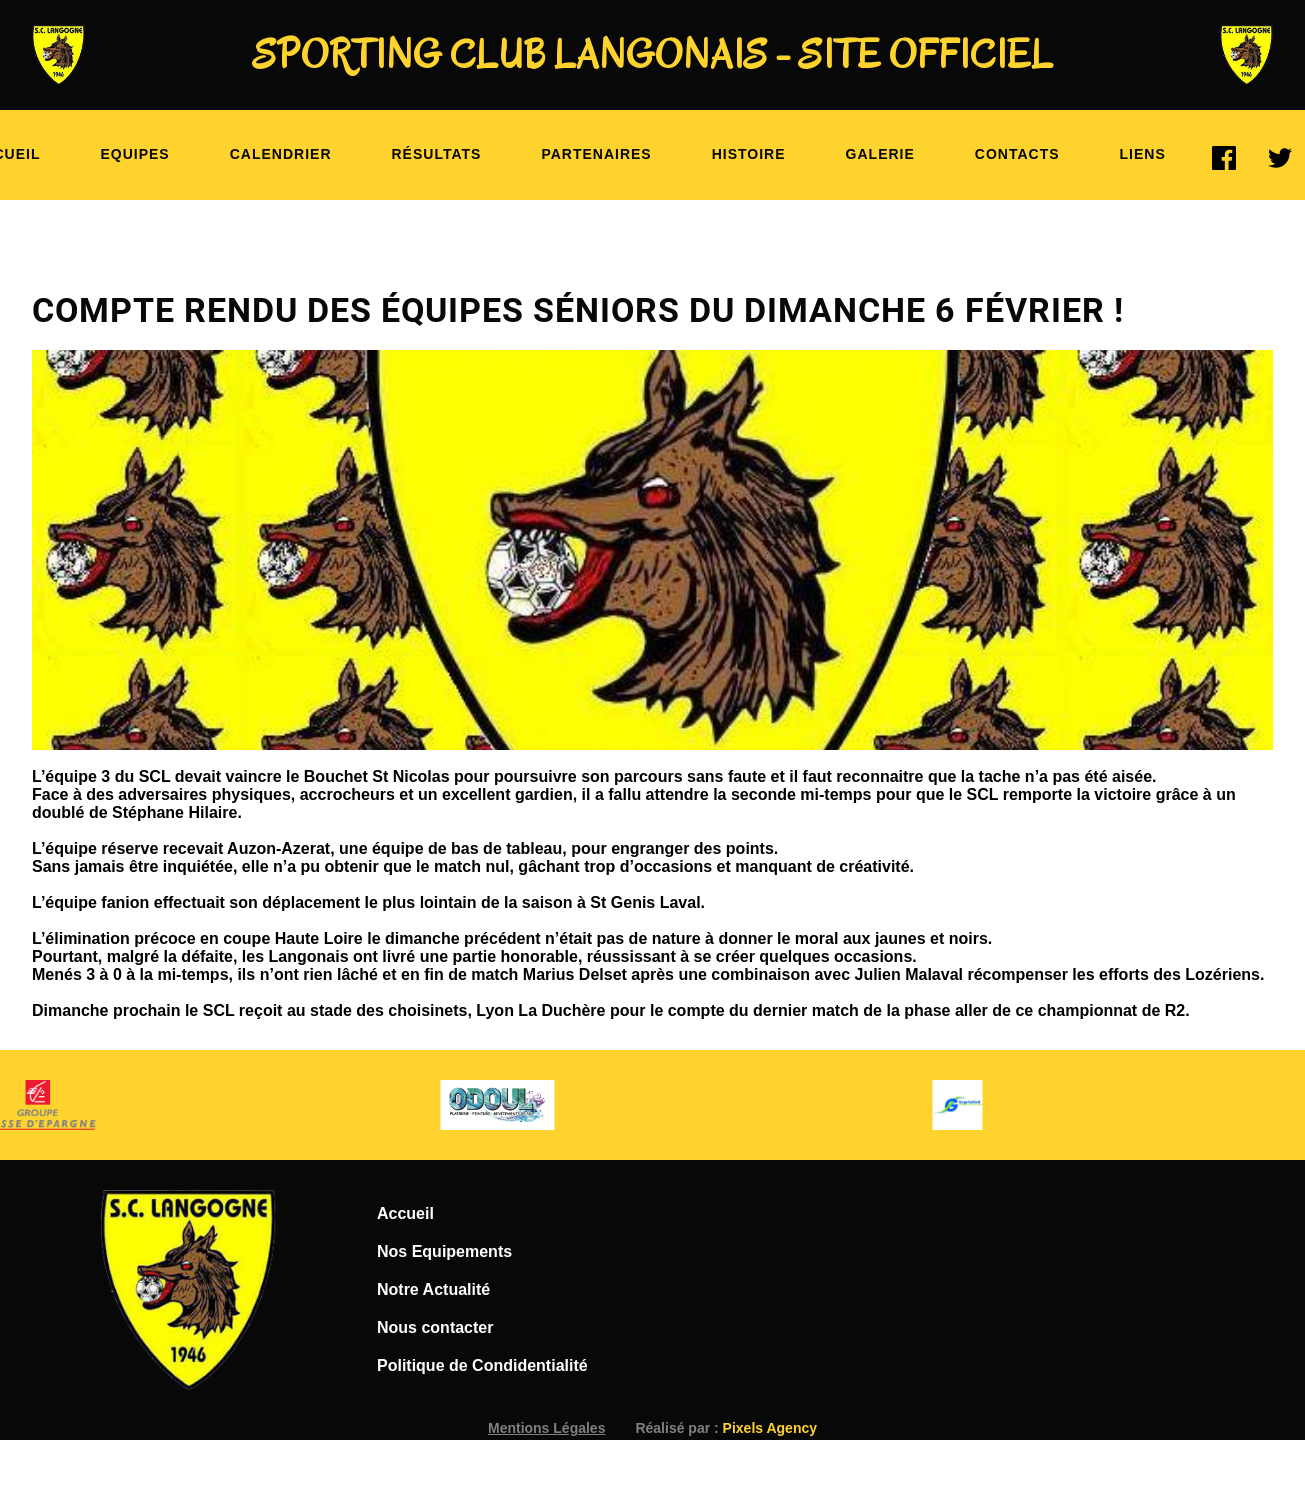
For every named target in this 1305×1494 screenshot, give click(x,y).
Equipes (134, 154)
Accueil (405, 1213)
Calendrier (281, 154)
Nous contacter (435, 1327)
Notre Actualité (433, 1289)
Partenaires (596, 154)
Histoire (749, 154)
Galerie (880, 154)
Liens (1143, 154)
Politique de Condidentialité (482, 1365)
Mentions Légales (546, 1428)
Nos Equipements (444, 1251)
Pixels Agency (770, 1428)
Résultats (437, 154)
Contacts (1017, 154)
